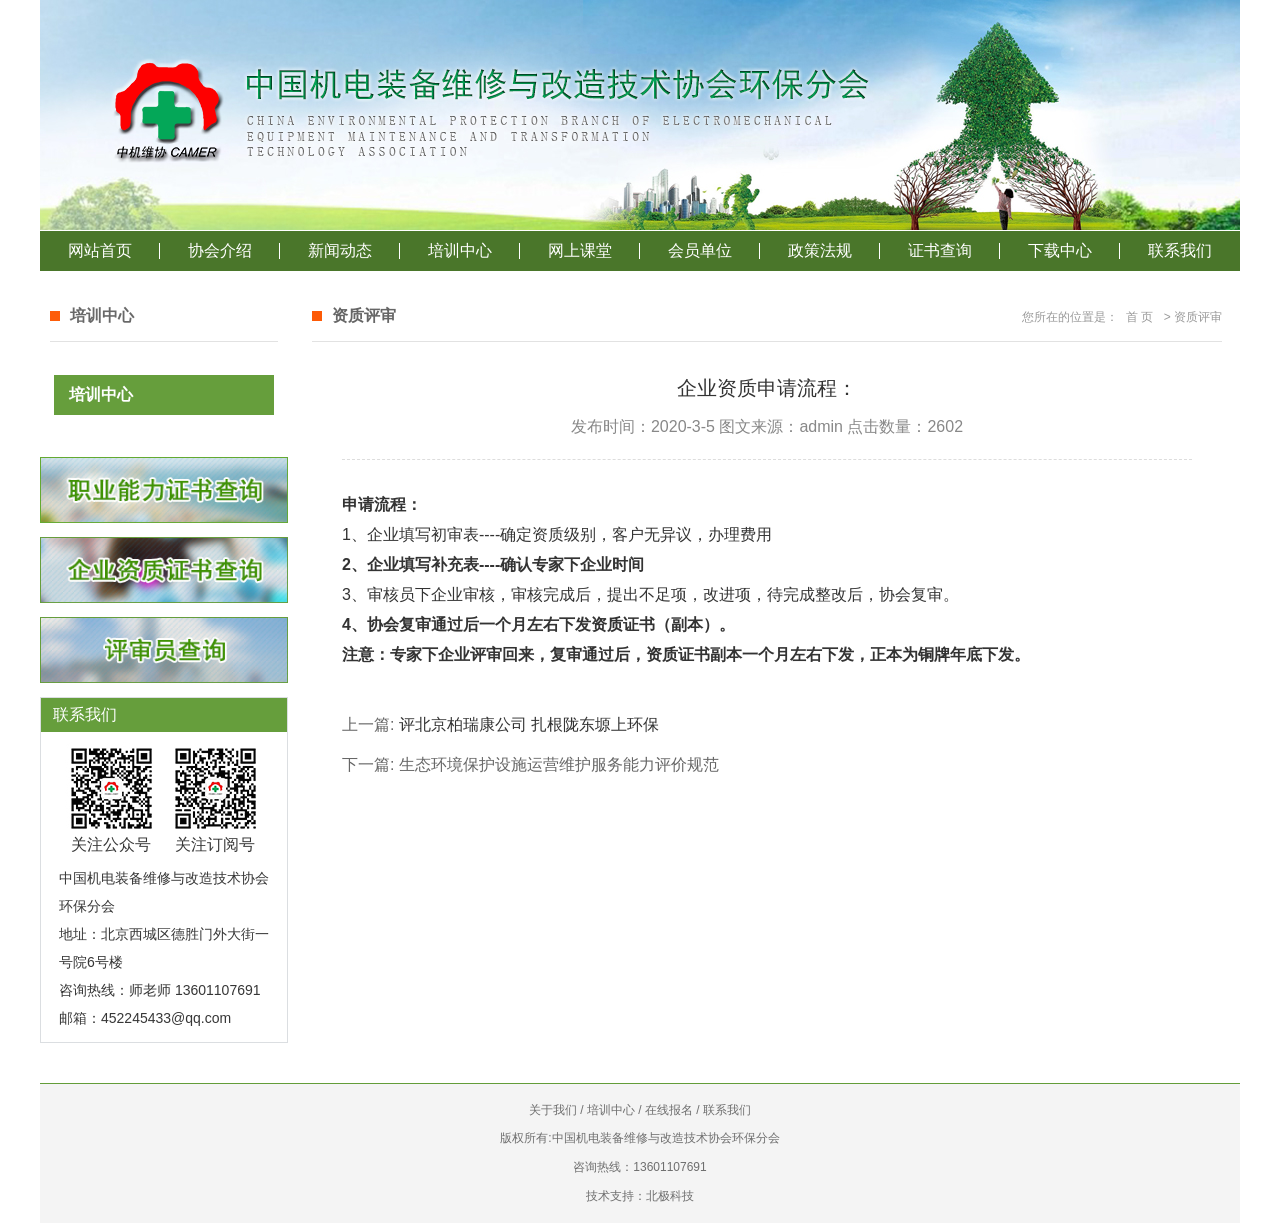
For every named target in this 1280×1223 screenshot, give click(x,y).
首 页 (1139, 317)
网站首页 (100, 250)
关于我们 (553, 1110)
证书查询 (940, 250)
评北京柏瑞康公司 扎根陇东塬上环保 (529, 724)
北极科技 (670, 1196)
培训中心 (460, 250)
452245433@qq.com (166, 1018)
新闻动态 (340, 250)
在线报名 (669, 1110)
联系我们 (1180, 250)
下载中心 (1060, 250)
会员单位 (700, 250)
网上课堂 (580, 250)
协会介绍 (220, 250)
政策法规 (820, 250)
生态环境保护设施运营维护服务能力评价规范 (559, 764)
